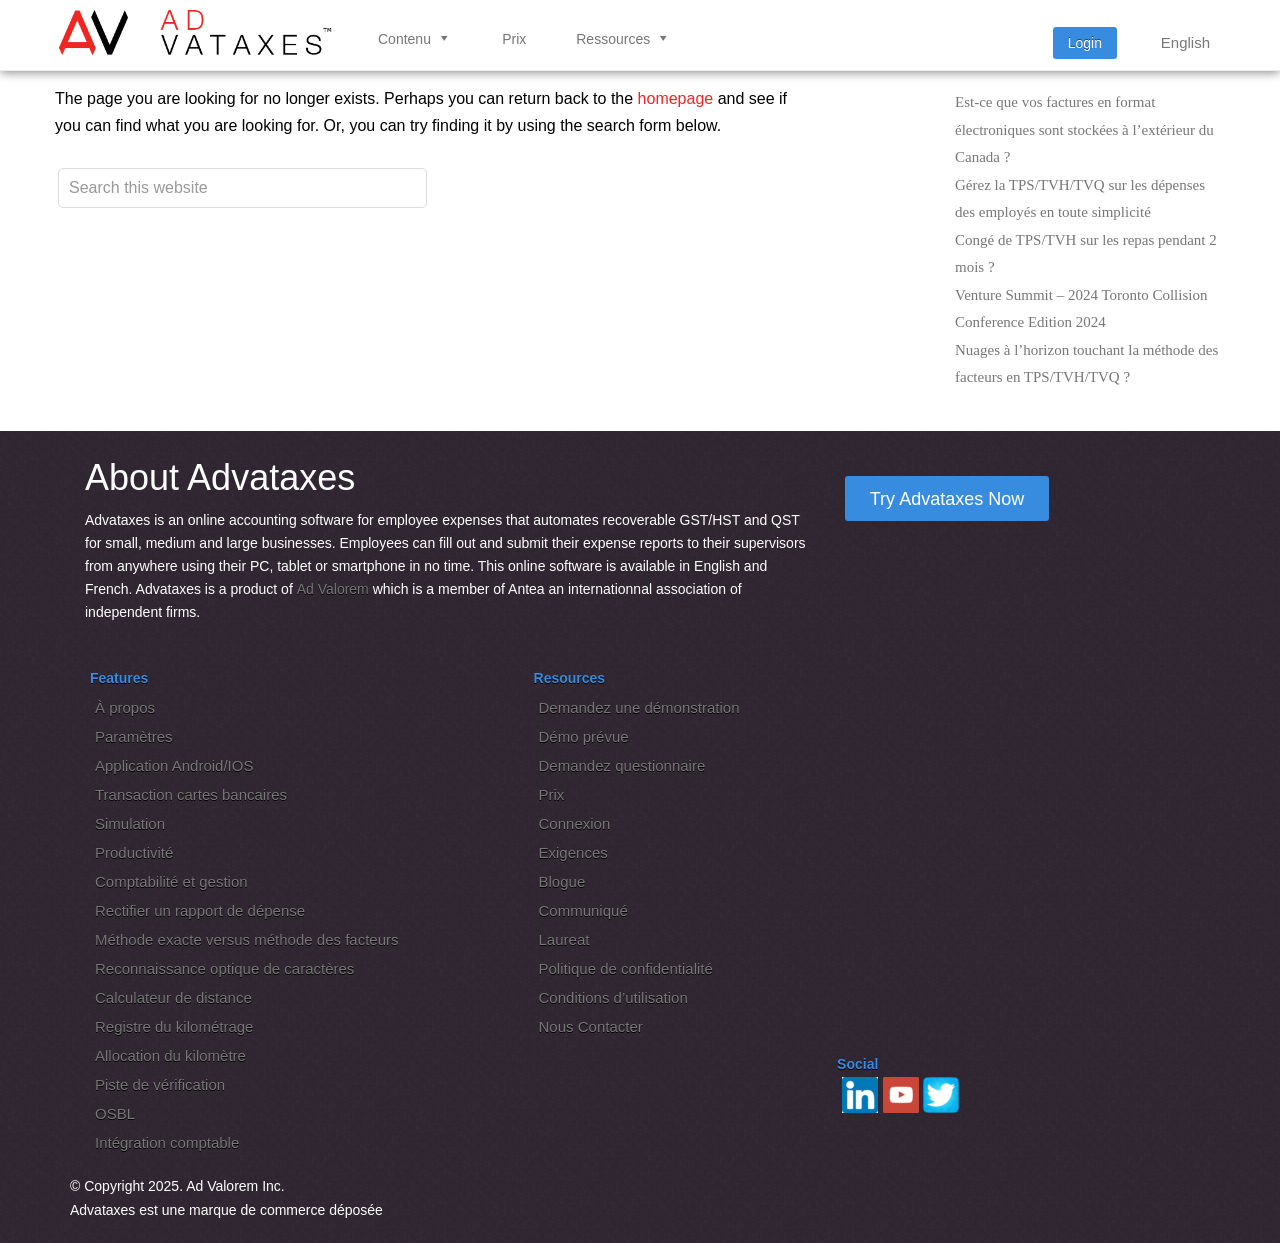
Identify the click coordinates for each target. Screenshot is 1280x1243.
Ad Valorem (333, 589)
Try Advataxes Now (947, 499)
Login (1085, 43)
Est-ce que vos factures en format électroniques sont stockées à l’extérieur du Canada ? (1084, 129)
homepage (676, 98)
